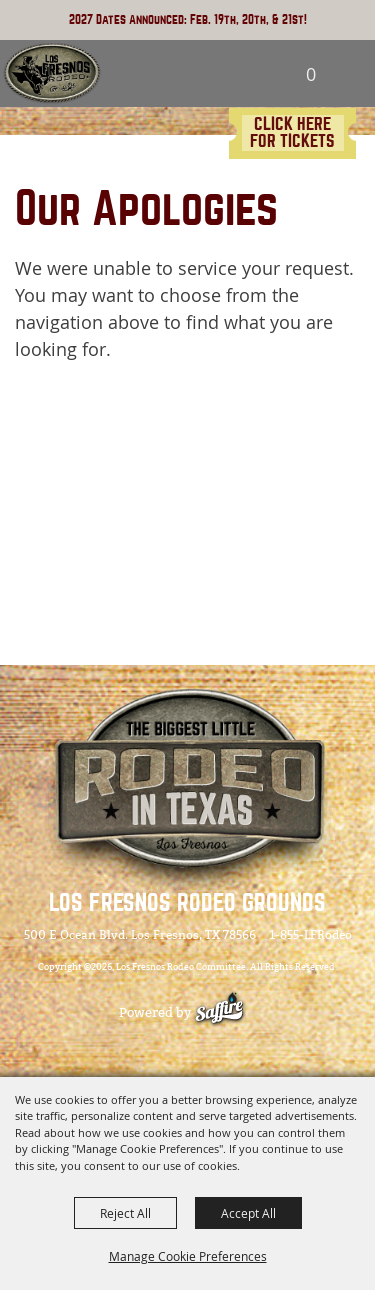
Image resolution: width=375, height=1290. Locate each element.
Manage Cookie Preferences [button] (188, 1256)
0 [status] (311, 74)
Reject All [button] (125, 1213)
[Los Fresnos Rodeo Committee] (52, 74)
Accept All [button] (248, 1213)
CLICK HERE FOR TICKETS (292, 132)
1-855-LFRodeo (310, 935)
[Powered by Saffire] (229, 1012)
